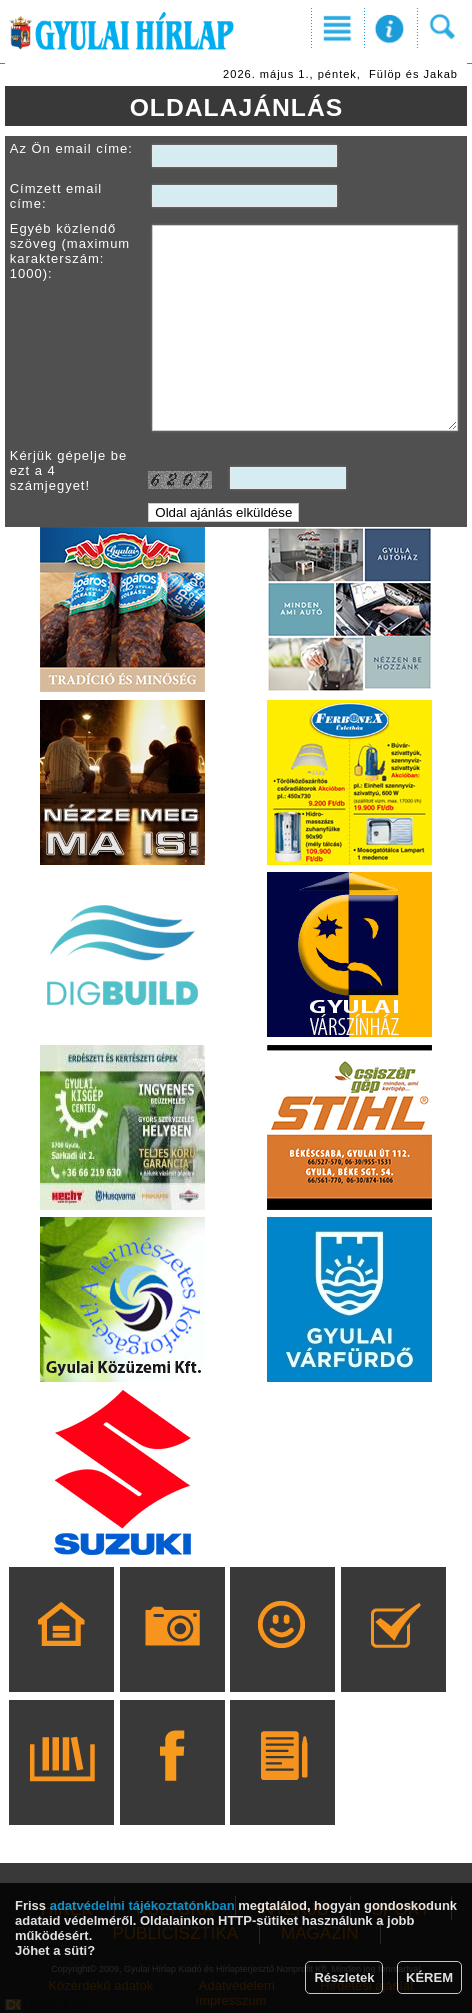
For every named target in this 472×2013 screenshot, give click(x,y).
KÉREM (429, 1977)
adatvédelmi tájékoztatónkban (142, 1905)
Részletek (344, 1977)
